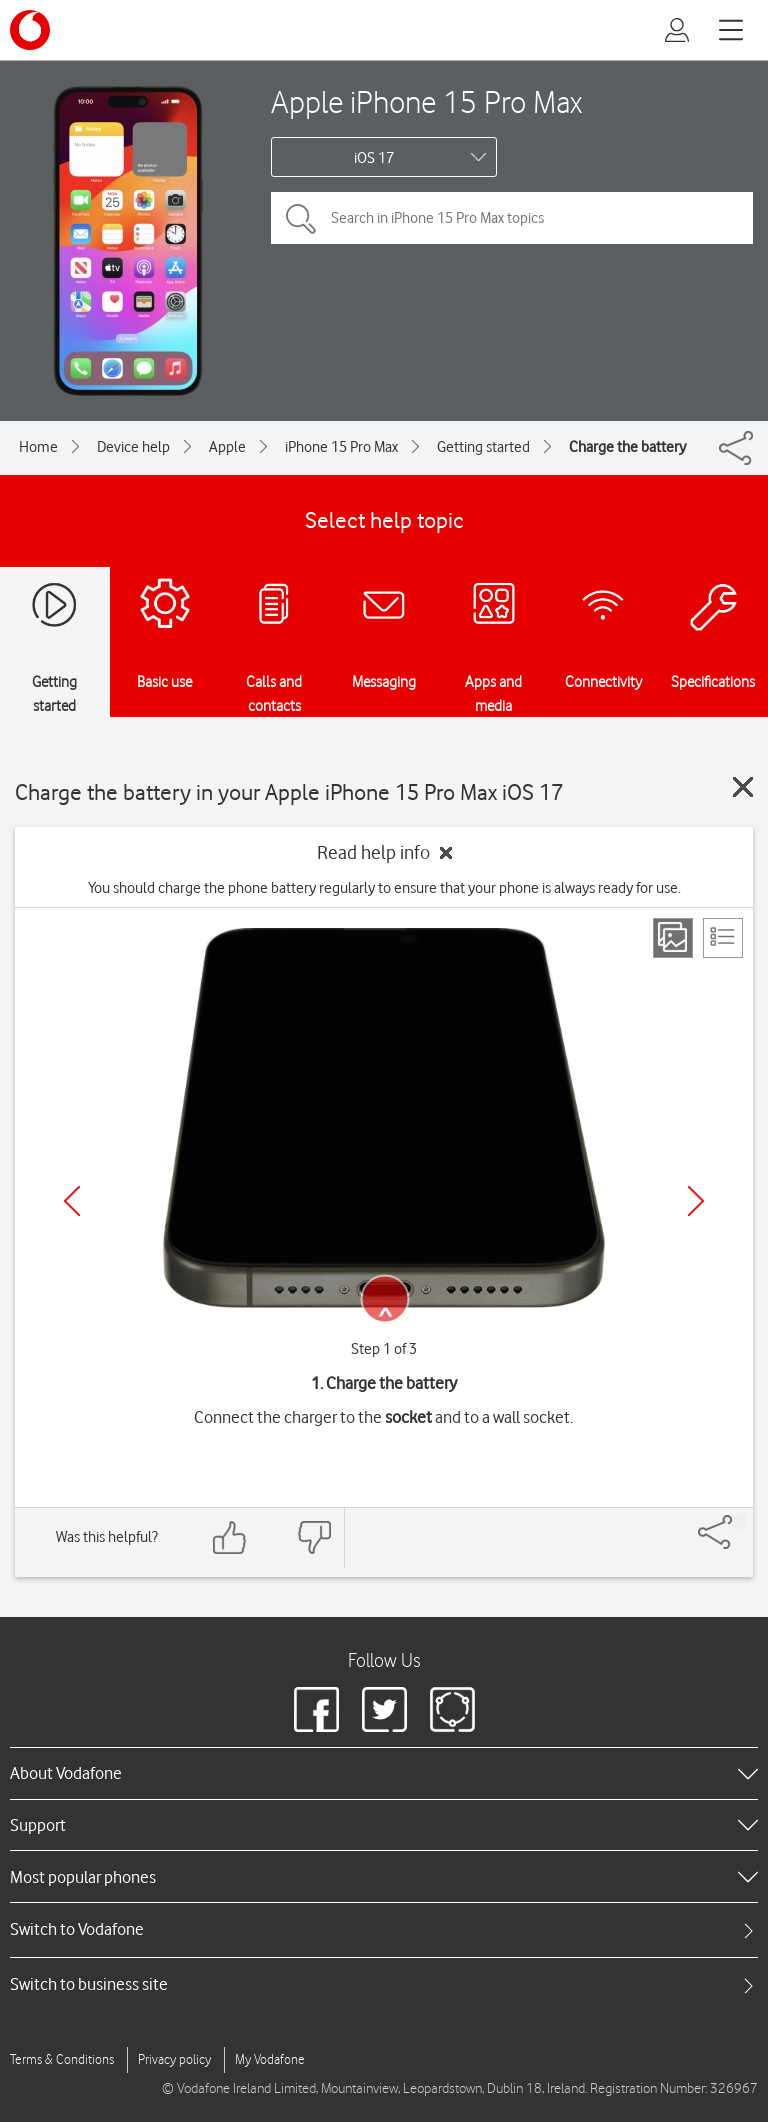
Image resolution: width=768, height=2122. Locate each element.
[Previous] (72, 1201)
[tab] (384, 1929)
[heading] (384, 1773)
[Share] (739, 1522)
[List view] (723, 938)
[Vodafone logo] (30, 30)
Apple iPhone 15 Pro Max (426, 101)
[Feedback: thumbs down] (314, 1537)
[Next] (696, 1201)
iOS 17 (374, 158)
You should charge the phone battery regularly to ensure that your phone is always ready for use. (384, 888)
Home (38, 447)
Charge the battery (627, 447)
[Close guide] (743, 787)
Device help (133, 447)
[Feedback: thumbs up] (230, 1537)
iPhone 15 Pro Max (341, 447)
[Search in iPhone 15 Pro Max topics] (512, 218)
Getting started (483, 447)
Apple (227, 447)
